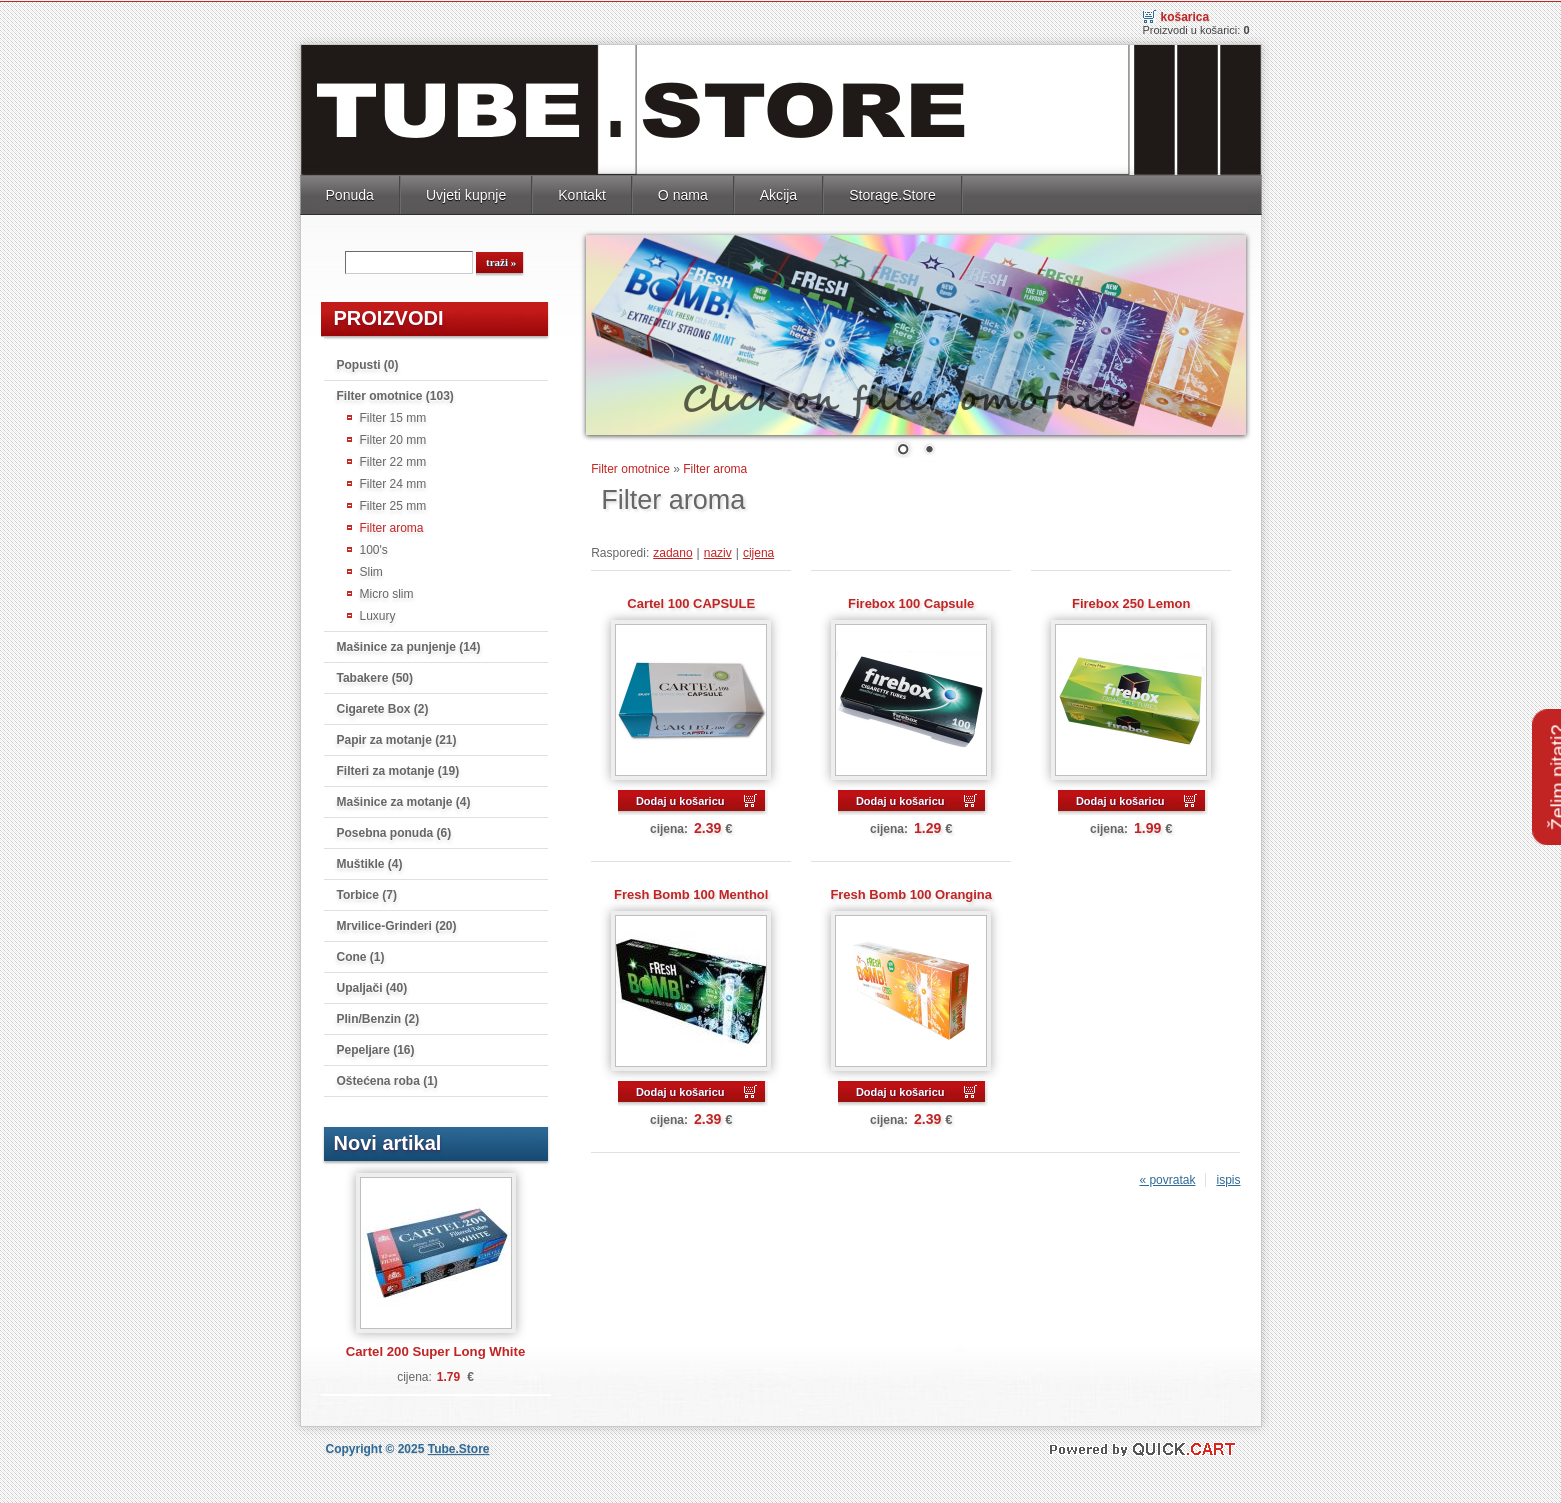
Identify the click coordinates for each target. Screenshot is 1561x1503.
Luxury (378, 614)
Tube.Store (459, 1447)
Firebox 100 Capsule (911, 601)
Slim (371, 570)
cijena (758, 551)
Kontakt (582, 193)
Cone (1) (361, 955)
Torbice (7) (367, 893)
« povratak (1167, 1178)
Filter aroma (392, 526)
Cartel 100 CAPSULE (691, 601)
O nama (683, 193)
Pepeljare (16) (376, 1048)
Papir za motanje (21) (397, 738)
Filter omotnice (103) (395, 394)
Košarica (1185, 15)
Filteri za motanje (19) (398, 769)
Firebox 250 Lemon (1131, 601)
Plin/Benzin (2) (378, 1017)
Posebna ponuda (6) (394, 831)
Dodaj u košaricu (680, 799)
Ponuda (350, 193)
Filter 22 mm (393, 460)
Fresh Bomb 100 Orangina (911, 892)
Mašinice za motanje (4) (404, 800)
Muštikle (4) (370, 862)
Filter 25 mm (393, 504)
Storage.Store (892, 193)
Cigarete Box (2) (383, 707)
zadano (672, 551)
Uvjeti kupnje (466, 193)
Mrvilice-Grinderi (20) (397, 924)
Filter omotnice (630, 467)
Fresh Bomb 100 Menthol (691, 892)
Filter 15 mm (393, 416)
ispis (1228, 1178)
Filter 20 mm (393, 438)
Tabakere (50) (375, 676)
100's (374, 548)
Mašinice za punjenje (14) (409, 645)
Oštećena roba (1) (387, 1079)
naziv (718, 551)
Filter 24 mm (393, 482)
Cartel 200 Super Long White (436, 1349)
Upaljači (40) (372, 986)
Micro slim (387, 592)
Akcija (778, 193)
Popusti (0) (368, 363)
